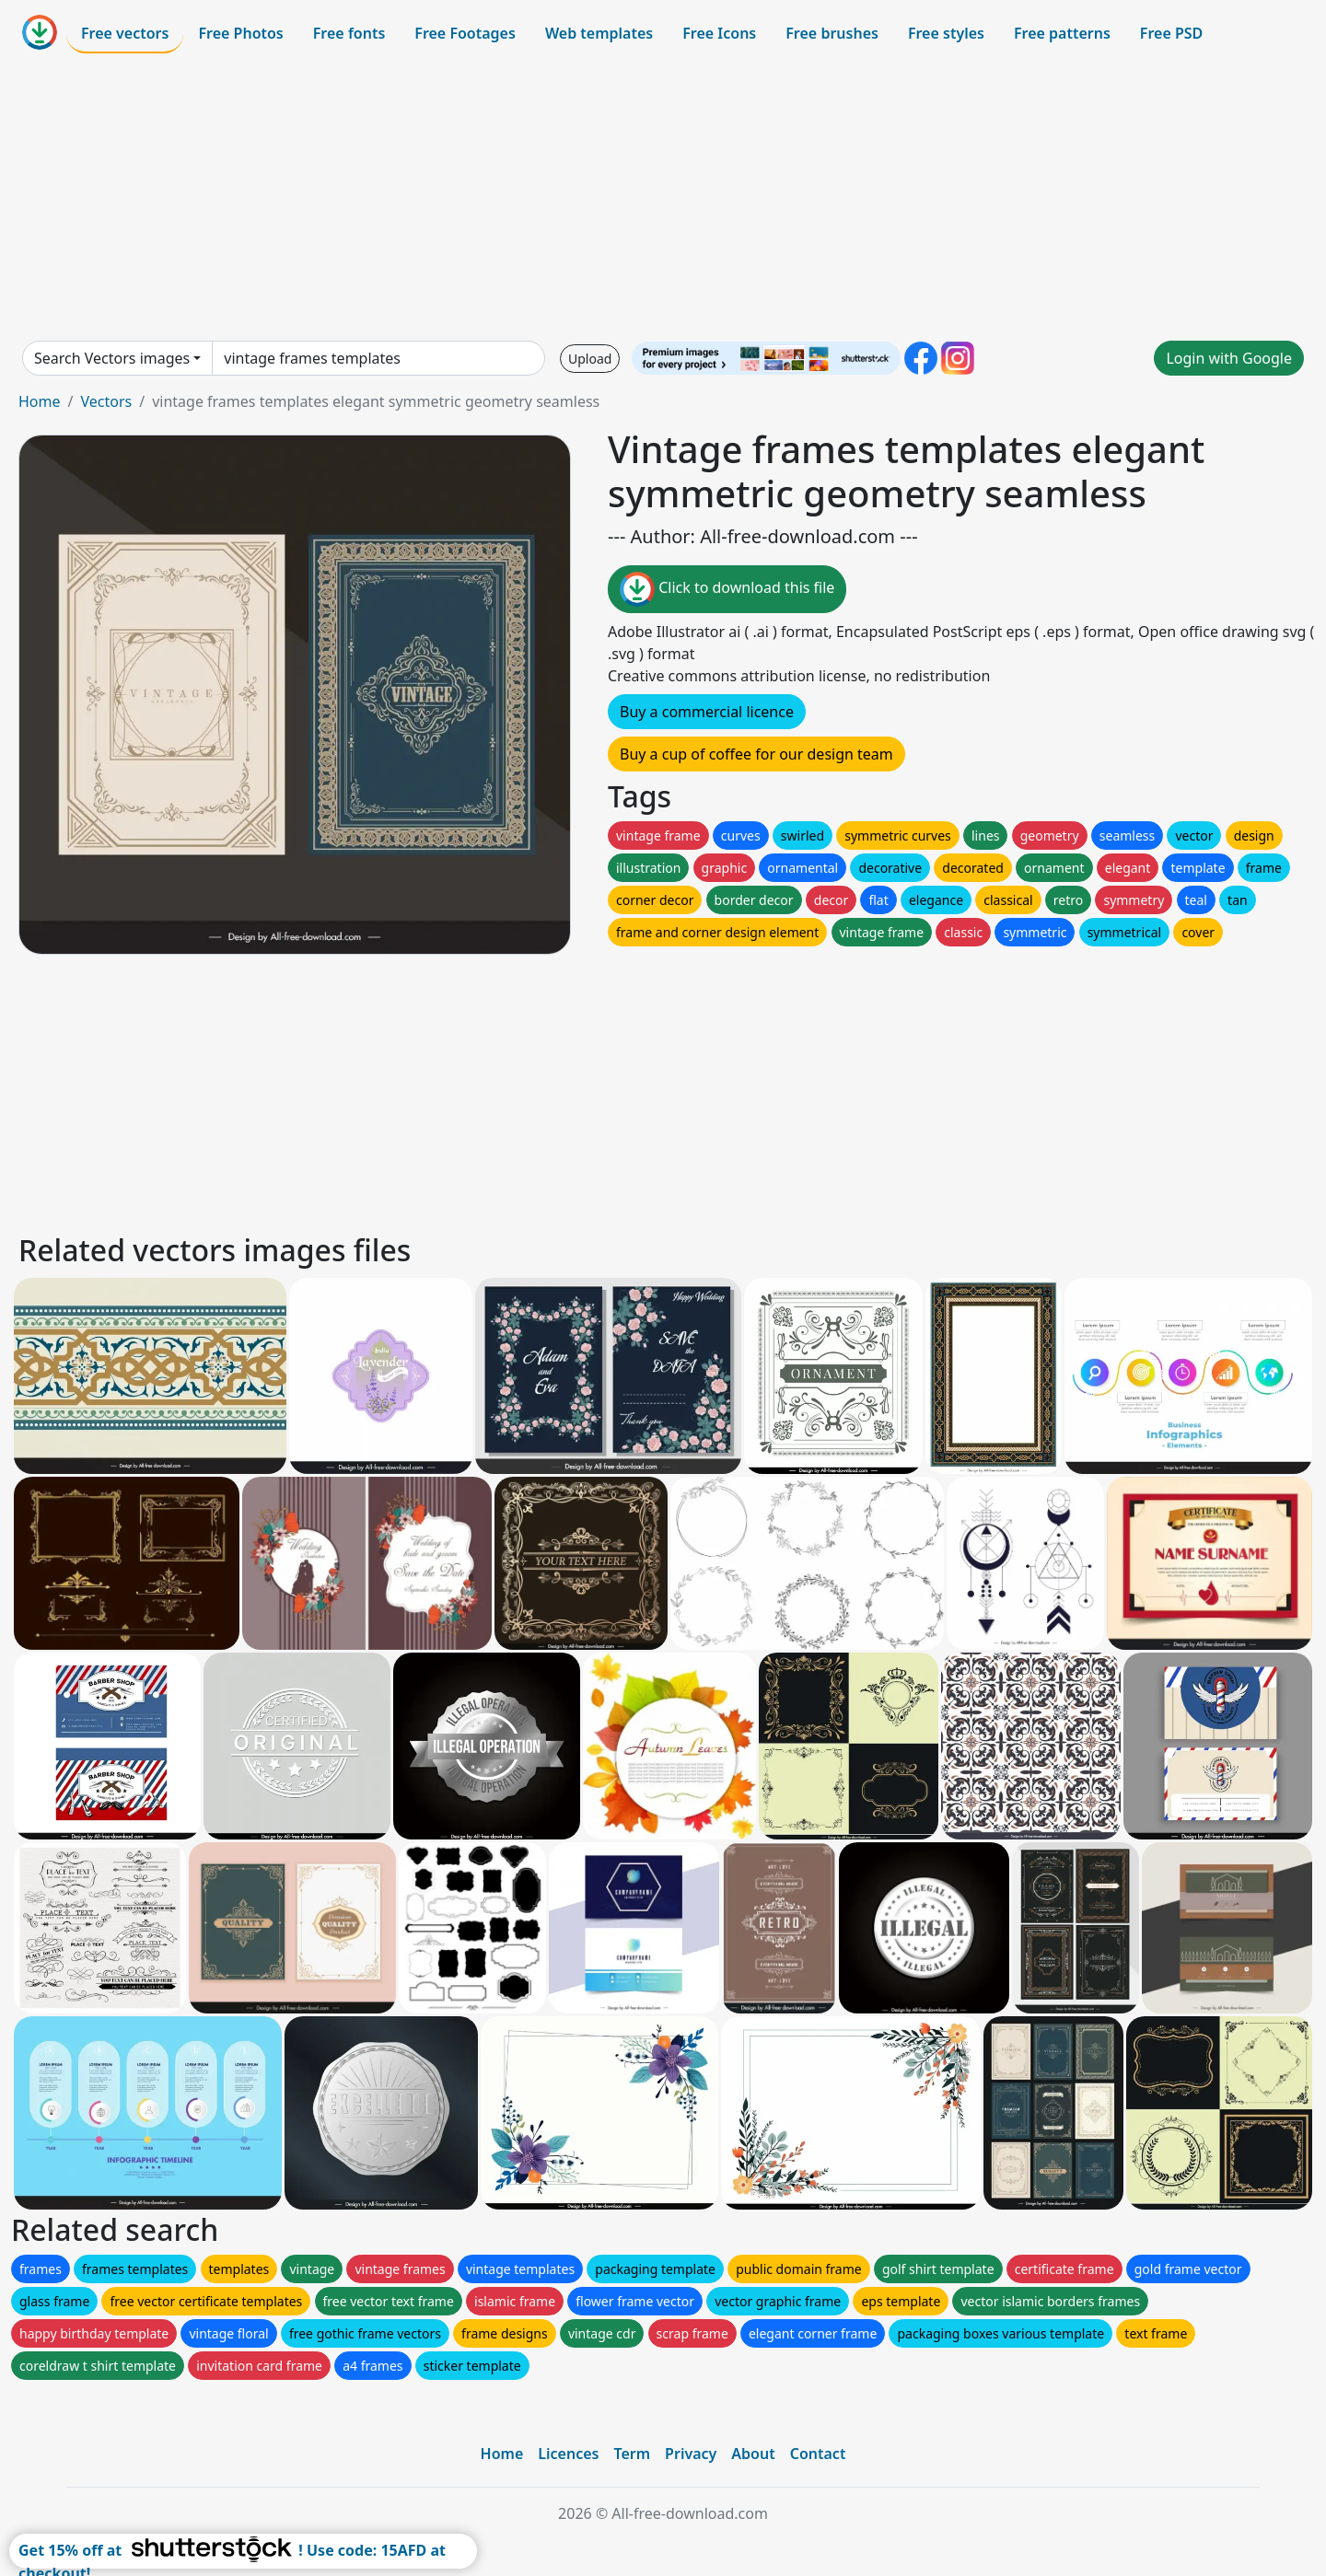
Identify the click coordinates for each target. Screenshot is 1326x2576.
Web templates (599, 33)
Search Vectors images (112, 358)
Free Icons (719, 33)
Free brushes (831, 33)
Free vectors (125, 33)
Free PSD (1171, 33)
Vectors (106, 401)
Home (39, 401)
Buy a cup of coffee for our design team (756, 754)
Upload (589, 358)
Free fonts (349, 33)
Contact (818, 2453)
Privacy (690, 2453)
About (752, 2453)
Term (631, 2453)
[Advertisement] (663, 197)
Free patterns (1062, 33)
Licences (568, 2453)
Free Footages (465, 33)
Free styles (946, 33)
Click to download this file (727, 589)
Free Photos (240, 33)
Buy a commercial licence (707, 712)
